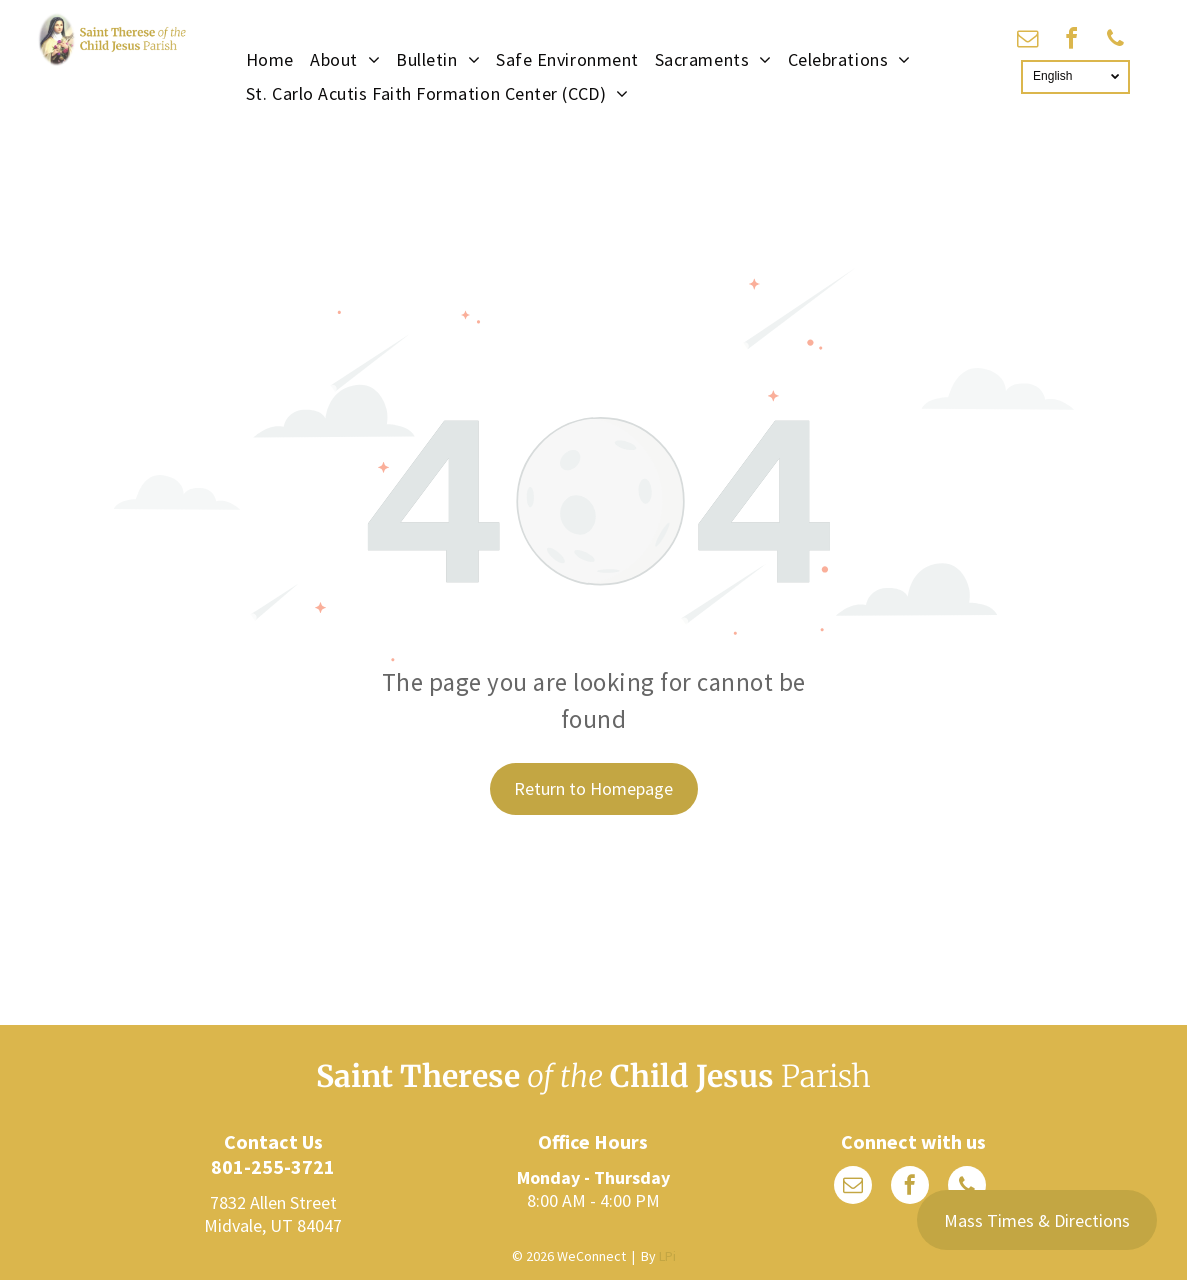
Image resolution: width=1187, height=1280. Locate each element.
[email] (1028, 41)
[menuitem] (270, 59)
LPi (667, 1256)
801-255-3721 (273, 1166)
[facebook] (1072, 41)
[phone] (1116, 41)
